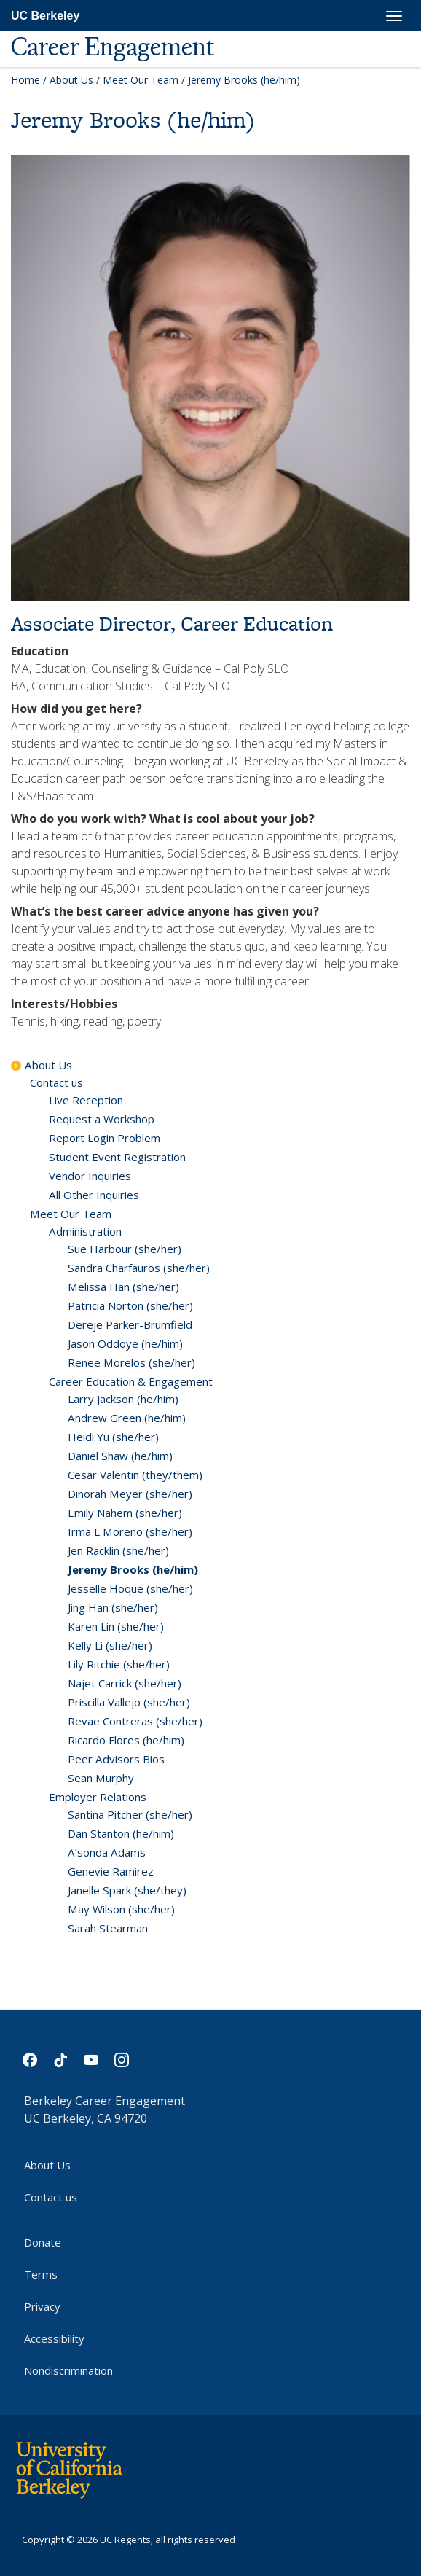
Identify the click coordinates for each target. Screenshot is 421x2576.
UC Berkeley (45, 15)
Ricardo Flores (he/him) (126, 1740)
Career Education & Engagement (131, 1381)
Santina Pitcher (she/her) (130, 1814)
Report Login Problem (104, 1138)
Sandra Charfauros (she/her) (139, 1267)
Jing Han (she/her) (113, 1607)
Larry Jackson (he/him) (123, 1399)
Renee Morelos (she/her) (131, 1362)
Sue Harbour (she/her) (124, 1248)
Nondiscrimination (68, 2370)
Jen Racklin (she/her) (118, 1550)
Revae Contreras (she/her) (135, 1721)
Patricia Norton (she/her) (130, 1305)
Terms (41, 2274)
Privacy (42, 2306)
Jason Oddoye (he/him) (125, 1343)
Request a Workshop (101, 1119)
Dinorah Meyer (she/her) (130, 1493)
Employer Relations (97, 1796)
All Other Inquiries (94, 1194)
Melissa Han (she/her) (123, 1286)
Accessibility (54, 2338)
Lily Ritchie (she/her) (119, 1664)
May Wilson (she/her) (121, 1909)
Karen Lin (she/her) (116, 1626)
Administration (85, 1231)
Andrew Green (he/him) (127, 1417)
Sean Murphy (101, 1778)
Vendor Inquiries (90, 1175)
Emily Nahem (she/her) (125, 1512)
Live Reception (86, 1100)
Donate (42, 2242)
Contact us (56, 1082)
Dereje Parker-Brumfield (130, 1324)
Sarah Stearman (108, 1928)
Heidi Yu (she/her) (113, 1436)
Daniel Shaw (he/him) (120, 1455)
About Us (71, 80)
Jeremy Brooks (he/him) (133, 1569)
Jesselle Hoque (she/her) (130, 1588)
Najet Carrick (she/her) (124, 1683)
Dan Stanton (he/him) (121, 1833)
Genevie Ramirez (111, 1871)
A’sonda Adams (107, 1852)
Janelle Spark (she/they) (127, 1890)
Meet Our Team (140, 80)
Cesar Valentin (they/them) (135, 1474)
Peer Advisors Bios (116, 1759)
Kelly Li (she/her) (110, 1645)
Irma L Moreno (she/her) (130, 1531)
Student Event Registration (117, 1157)
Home (25, 80)
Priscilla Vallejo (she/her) (129, 1702)
